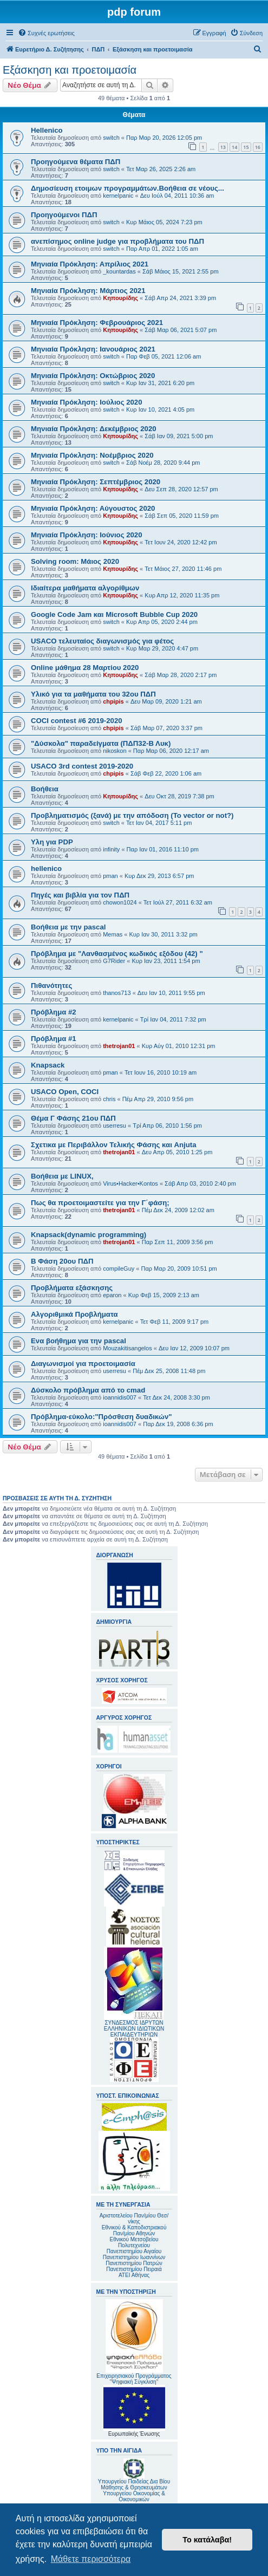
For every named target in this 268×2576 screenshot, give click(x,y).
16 (257, 147)
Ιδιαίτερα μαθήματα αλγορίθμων (85, 588)
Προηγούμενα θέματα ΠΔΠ (75, 162)
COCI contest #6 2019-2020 (76, 721)
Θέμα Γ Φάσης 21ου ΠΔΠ (73, 1118)
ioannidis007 (119, 1397)
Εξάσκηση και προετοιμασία (69, 70)
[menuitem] (46, 33)
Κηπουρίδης (120, 298)
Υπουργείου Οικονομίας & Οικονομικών (134, 2496)
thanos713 (116, 993)
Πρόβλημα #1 (53, 1039)
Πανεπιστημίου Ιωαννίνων (134, 2257)
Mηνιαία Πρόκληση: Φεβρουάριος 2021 (97, 322)
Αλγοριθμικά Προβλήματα (74, 1314)
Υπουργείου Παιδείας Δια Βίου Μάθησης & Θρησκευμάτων (134, 2484)
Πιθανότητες (51, 985)
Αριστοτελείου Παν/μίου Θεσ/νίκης (134, 2218)
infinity (111, 849)
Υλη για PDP (52, 842)
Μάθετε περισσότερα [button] (91, 2559)
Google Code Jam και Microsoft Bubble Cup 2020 (114, 614)
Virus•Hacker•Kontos (130, 1183)
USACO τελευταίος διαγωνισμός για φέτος (102, 641)
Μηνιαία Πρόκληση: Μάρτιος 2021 (88, 291)
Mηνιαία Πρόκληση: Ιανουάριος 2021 (93, 349)
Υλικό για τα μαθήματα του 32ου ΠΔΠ (93, 694)
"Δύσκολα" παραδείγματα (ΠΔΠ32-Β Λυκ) (101, 743)
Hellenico (47, 130)
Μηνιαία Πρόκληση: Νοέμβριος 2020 (92, 455)
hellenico (46, 868)
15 (246, 147)
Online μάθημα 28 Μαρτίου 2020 (85, 667)
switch (111, 137)
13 (223, 147)
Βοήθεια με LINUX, (62, 1176)
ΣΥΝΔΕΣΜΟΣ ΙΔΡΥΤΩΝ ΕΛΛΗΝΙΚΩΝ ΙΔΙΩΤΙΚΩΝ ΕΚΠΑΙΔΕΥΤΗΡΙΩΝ (134, 2029)
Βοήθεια (44, 789)
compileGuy (118, 1268)
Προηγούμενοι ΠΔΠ (64, 215)
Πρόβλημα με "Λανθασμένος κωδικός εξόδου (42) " (117, 953)
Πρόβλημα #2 (53, 1012)
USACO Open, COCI (65, 1092)
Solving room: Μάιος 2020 (75, 561)
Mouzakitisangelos (127, 1348)
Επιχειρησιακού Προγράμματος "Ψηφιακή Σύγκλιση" (133, 2342)
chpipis (113, 701)
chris (109, 1099)
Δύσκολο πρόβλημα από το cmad (88, 1390)
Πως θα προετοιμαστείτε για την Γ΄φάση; (100, 1203)
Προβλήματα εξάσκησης (72, 1288)
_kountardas (119, 271)
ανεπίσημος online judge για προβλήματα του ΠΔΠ (117, 241)
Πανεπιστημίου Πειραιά (133, 2269)
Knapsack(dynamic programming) (88, 1235)
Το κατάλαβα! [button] (207, 2539)
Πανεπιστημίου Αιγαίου (134, 2251)
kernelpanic (118, 195)
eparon (112, 1295)
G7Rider (114, 961)
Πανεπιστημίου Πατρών (134, 2263)
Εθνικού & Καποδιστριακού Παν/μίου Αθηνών (134, 2230)
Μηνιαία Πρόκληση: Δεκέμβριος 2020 (93, 429)
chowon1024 (119, 902)
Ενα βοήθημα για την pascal (78, 1341)
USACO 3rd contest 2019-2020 (82, 766)
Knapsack (47, 1065)
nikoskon (114, 750)
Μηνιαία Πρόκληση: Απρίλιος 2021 (89, 264)
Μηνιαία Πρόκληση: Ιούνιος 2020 (86, 535)
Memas (112, 934)
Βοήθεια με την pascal (68, 927)
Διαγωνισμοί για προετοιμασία (83, 1363)
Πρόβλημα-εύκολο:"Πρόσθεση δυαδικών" (101, 1417)
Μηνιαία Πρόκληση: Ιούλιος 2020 (86, 402)
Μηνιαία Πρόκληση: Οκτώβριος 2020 (93, 376)
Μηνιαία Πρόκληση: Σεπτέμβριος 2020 (95, 482)
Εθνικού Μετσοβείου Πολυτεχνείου (134, 2242)
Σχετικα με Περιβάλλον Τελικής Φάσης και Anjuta (113, 1145)
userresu (114, 1125)
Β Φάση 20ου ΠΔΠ (62, 1261)
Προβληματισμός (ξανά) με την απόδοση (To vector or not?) (132, 815)
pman (110, 876)
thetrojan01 (119, 1046)
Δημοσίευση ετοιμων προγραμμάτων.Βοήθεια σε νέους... (127, 188)
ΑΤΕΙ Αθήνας (134, 2275)
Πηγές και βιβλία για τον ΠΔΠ (80, 895)
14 (234, 147)
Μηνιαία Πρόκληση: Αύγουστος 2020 (93, 508)
